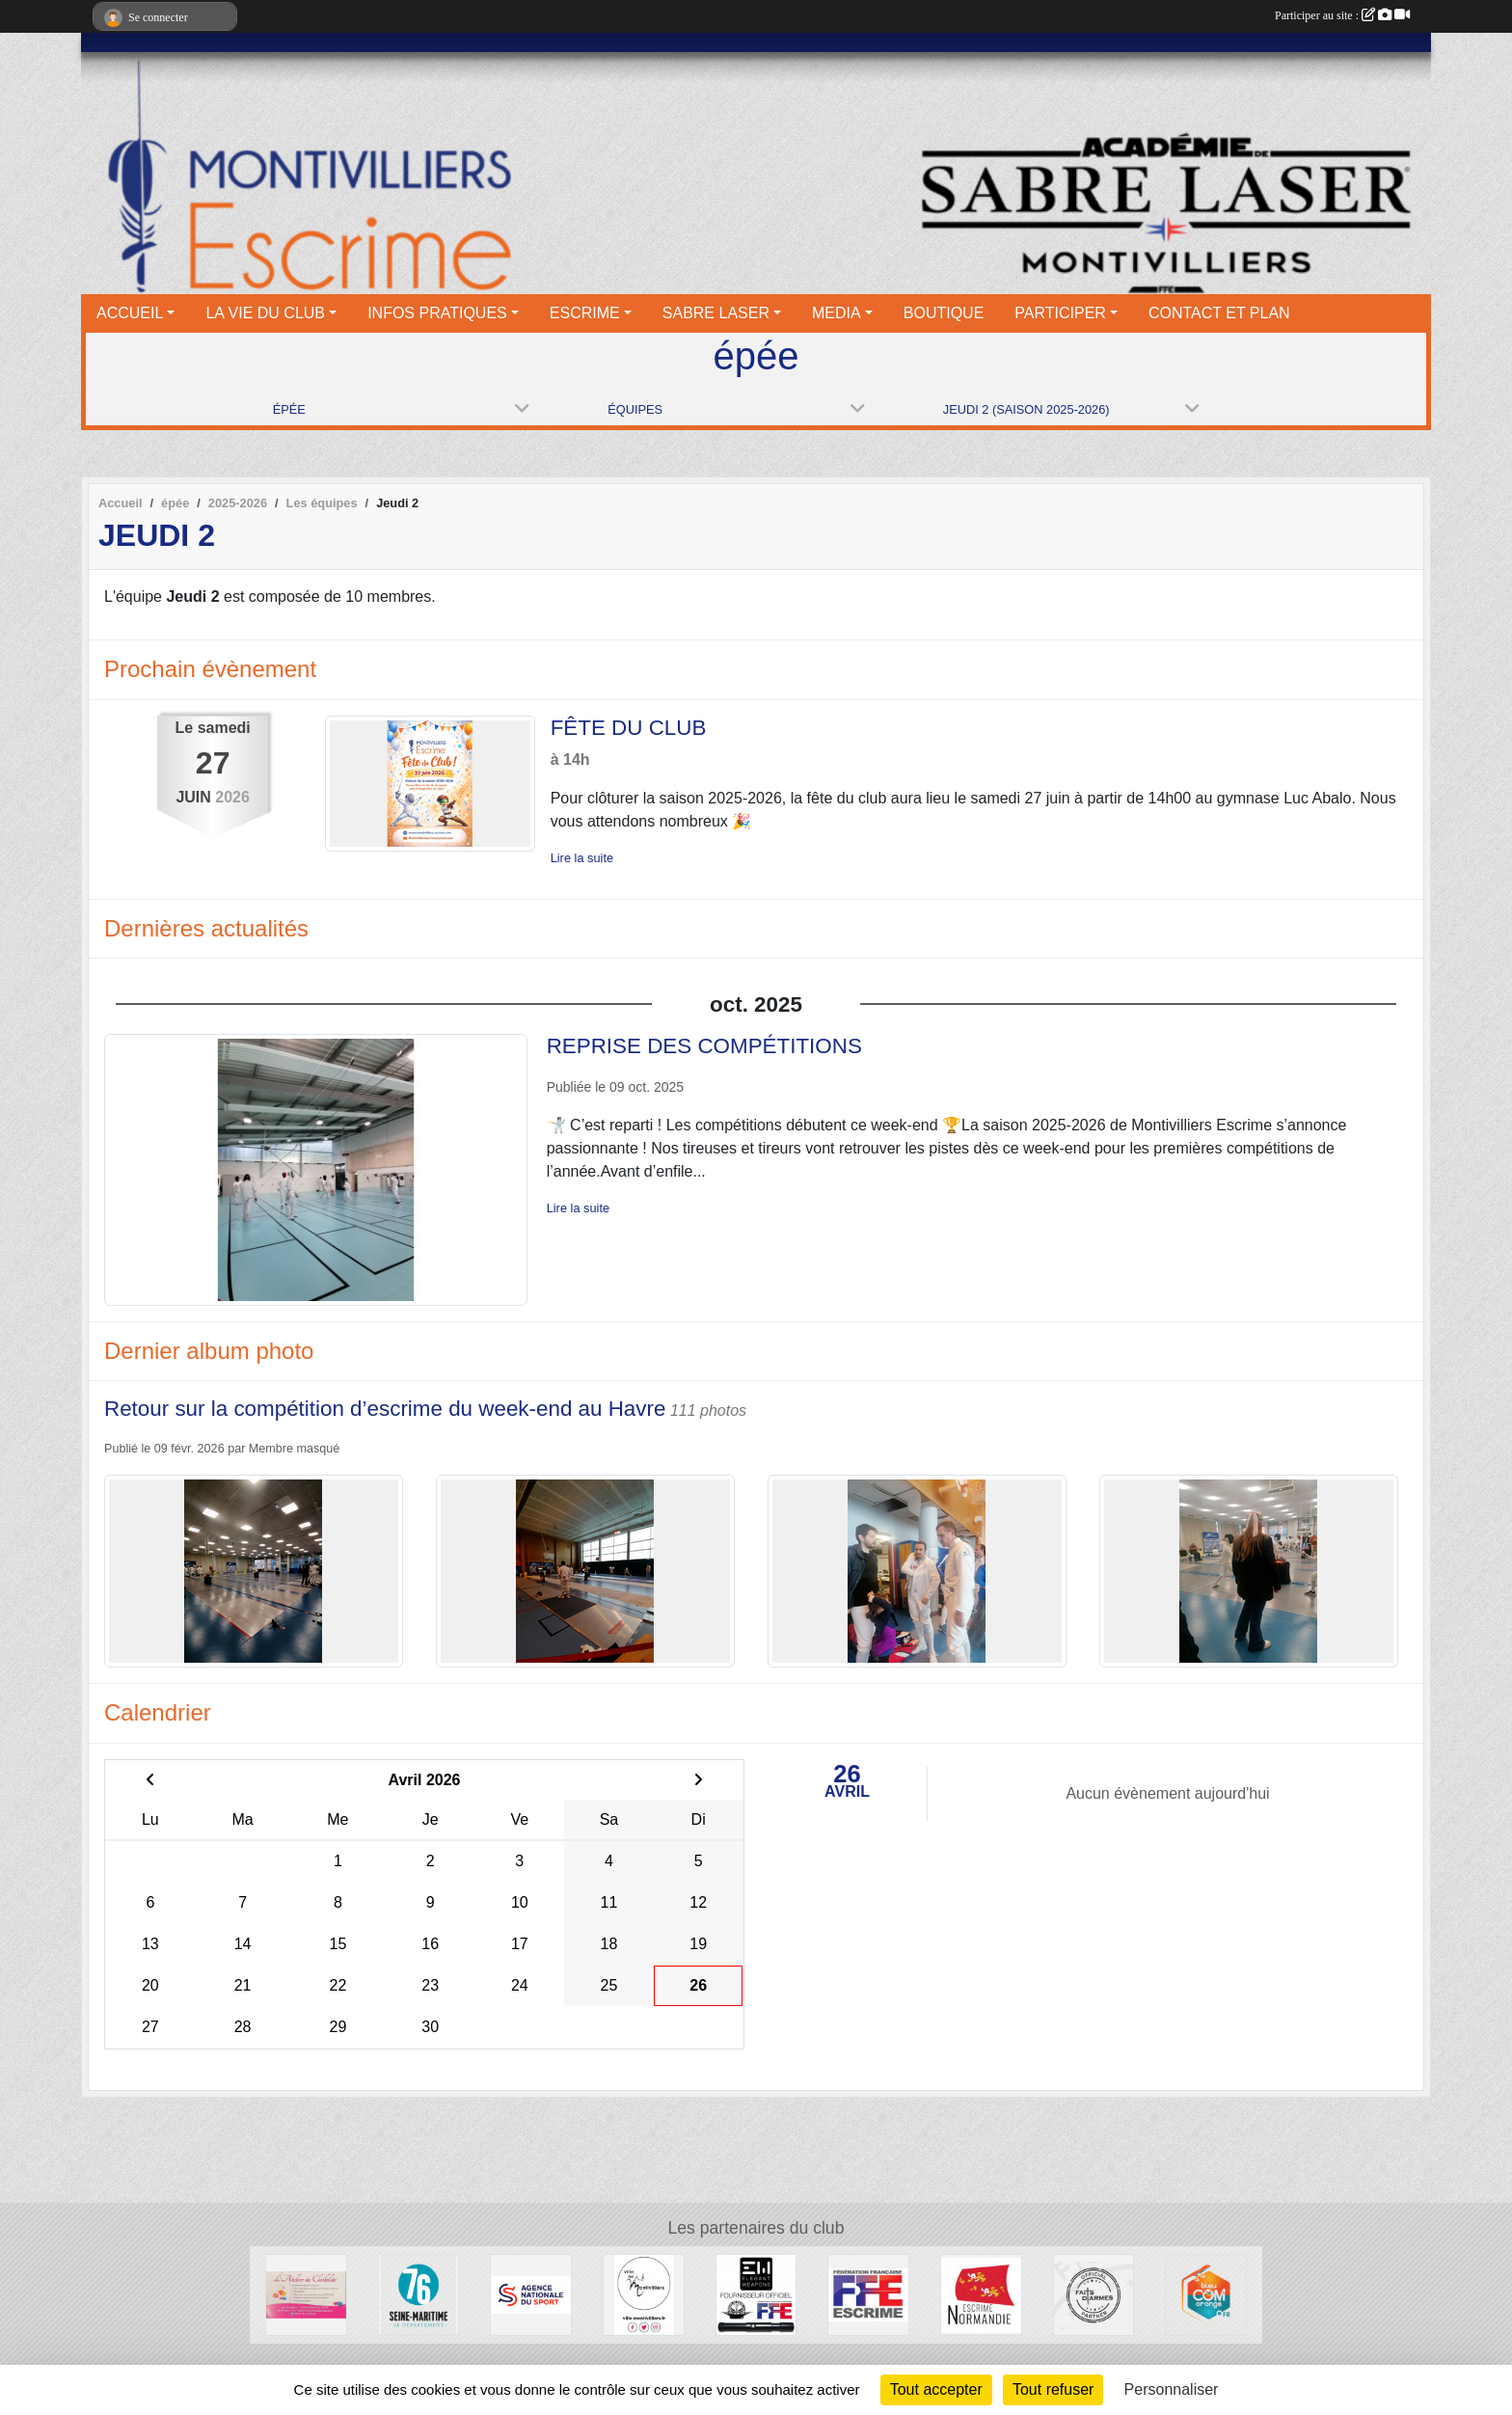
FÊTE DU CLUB (629, 728)
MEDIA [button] (836, 313)
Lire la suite (582, 858)
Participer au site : (1342, 15)
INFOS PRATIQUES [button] (437, 313)
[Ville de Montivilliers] (644, 2294)
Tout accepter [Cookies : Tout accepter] (936, 2389)
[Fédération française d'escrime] (868, 2294)
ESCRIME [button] (585, 313)
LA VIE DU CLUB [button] (265, 313)
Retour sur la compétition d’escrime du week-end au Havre (384, 1409)
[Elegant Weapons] (756, 2294)
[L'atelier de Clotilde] (306, 2294)
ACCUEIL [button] (129, 313)
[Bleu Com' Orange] (1206, 2294)
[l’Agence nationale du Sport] (531, 2294)
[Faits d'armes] (1094, 2294)
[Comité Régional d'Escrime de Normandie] (981, 2294)
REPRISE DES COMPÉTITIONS (704, 1046)
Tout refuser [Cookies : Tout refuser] (1053, 2389)
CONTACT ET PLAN (1219, 313)
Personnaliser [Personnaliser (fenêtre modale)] (1171, 2389)
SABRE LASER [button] (716, 313)
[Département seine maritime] (419, 2294)
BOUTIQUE (944, 313)
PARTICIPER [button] (1060, 313)
